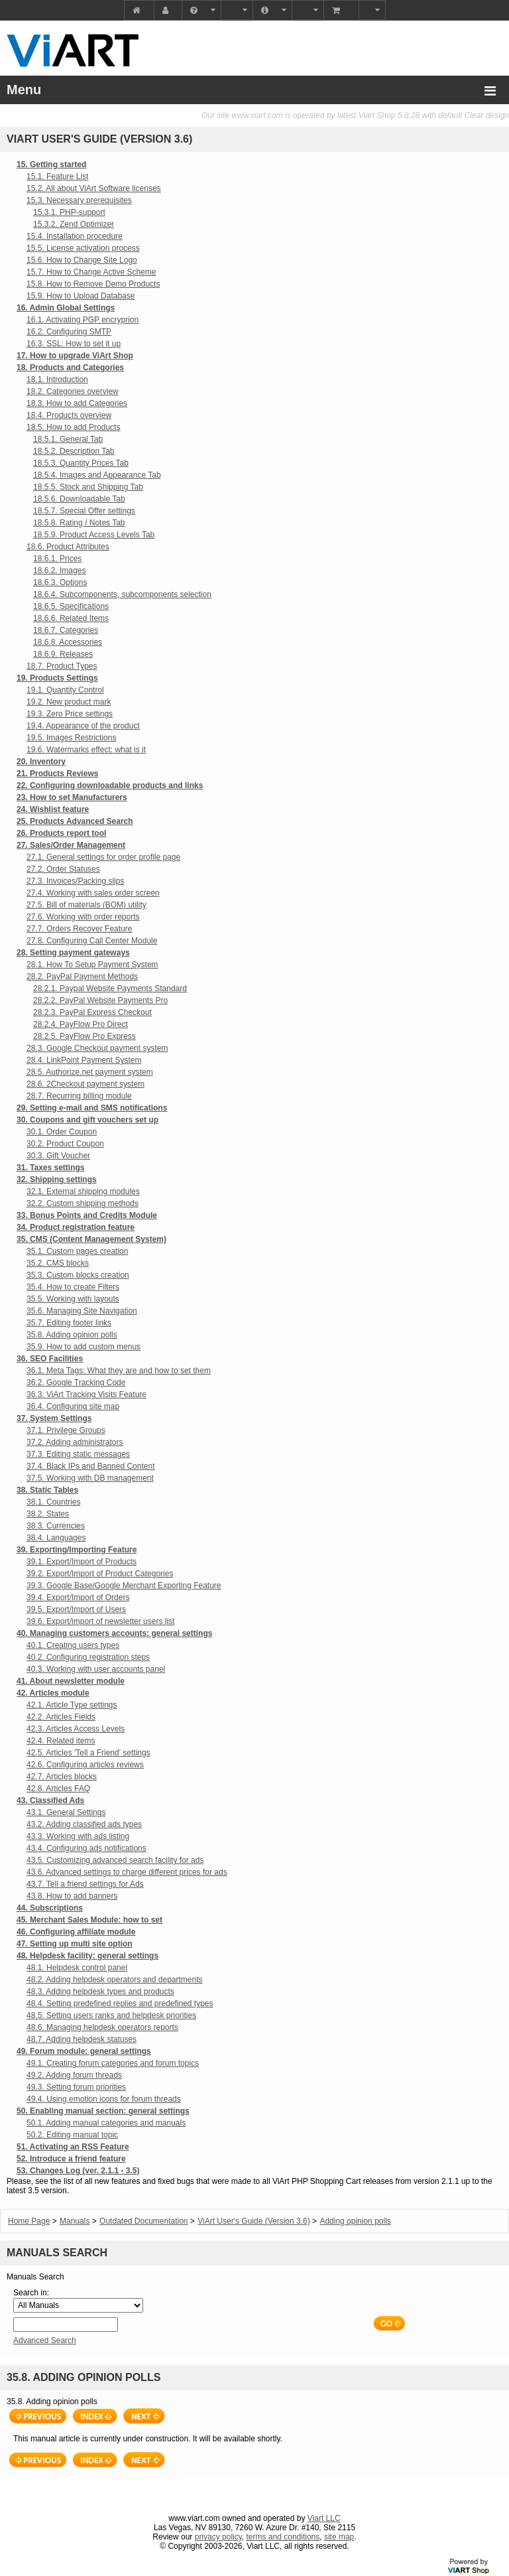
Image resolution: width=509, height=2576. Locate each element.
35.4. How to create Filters (73, 1287)
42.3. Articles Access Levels (76, 1728)
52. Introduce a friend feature (71, 2158)
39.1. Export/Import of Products (82, 1561)
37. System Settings (54, 1418)
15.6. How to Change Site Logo (82, 260)
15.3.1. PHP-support (69, 212)
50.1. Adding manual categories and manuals (106, 2123)
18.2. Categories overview (73, 391)
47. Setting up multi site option (75, 1943)
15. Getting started (51, 164)
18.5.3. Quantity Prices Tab (81, 463)
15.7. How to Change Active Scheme (91, 272)
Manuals (74, 2221)
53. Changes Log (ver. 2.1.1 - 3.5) (78, 2170)
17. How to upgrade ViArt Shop (75, 355)
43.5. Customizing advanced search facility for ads (115, 1860)
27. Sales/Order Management (71, 845)
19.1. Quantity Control (65, 690)
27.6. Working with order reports (83, 916)
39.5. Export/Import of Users (76, 1609)
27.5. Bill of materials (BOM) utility (86, 905)
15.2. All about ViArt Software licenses (94, 188)
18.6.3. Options (60, 582)
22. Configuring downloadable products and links (110, 785)
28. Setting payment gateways (73, 952)
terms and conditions (283, 2537)
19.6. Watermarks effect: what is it (86, 749)
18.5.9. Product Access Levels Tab (93, 534)
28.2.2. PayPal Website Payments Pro (100, 1000)
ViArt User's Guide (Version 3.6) (254, 2221)
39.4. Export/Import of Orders (78, 1597)
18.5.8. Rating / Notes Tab (79, 522)
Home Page (29, 2221)
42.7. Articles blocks (62, 1776)
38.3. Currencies (56, 1525)
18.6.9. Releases (63, 654)
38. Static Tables (47, 1490)
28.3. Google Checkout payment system (97, 1048)
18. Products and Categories (70, 367)
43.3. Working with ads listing (78, 1836)
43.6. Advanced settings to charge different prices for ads (127, 1872)
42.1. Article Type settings (72, 1705)
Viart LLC (324, 2518)
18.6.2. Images (59, 570)
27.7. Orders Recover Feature (79, 928)
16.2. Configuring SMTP (69, 331)
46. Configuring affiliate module (76, 1931)
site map (339, 2537)
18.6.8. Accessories (67, 642)
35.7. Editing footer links (69, 1322)
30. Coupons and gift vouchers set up (87, 1119)
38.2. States (48, 1514)
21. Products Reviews (57, 773)
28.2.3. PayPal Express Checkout (92, 1012)
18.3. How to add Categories (77, 403)
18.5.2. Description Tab (74, 451)
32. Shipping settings (57, 1179)
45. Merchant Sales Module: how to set (89, 1920)
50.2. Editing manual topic (72, 2134)
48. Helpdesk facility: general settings (87, 1955)
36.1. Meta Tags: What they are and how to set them (119, 1370)
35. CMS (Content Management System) (91, 1239)
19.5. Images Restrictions (71, 737)
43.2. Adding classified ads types (84, 1824)
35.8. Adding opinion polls (72, 1334)
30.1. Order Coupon (62, 1131)
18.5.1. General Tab (68, 439)
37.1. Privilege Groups (66, 1430)
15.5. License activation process (83, 248)
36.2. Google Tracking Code (76, 1382)
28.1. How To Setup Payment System (92, 964)
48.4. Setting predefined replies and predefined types (120, 2003)
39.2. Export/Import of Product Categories (100, 1573)
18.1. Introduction (57, 379)
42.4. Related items (61, 1740)
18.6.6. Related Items (71, 618)
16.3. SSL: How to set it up (74, 343)
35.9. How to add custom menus (84, 1346)
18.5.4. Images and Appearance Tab (97, 475)
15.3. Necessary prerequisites (79, 200)
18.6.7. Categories (65, 630)
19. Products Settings (57, 678)
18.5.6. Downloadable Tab (79, 499)
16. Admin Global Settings (66, 307)
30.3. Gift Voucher (58, 1155)
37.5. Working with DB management (90, 1478)
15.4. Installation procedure (75, 236)
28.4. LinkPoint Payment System (84, 1060)
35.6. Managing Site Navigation (82, 1311)
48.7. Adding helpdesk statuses (82, 2039)
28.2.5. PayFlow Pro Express (84, 1036)
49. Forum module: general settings (84, 2051)
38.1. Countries (53, 1502)
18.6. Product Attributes (68, 546)
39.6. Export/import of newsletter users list (100, 1621)
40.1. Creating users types (73, 1645)
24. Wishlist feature (53, 809)
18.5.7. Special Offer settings (84, 510)
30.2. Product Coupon (65, 1143)
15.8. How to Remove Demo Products (93, 284)
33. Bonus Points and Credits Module (87, 1215)
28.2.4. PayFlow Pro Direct (80, 1024)
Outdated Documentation (143, 2221)
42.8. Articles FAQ (58, 1788)
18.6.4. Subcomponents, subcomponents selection (122, 594)
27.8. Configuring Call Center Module (92, 940)
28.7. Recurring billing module (79, 1096)
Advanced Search (44, 2340)
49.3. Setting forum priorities (76, 2087)
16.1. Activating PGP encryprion (83, 319)
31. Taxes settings (51, 1167)
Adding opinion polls (354, 2221)
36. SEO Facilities (50, 1358)
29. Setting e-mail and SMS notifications (92, 1108)
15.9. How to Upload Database (81, 296)
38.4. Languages (56, 1537)
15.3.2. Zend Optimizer (73, 224)
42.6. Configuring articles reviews (85, 1764)
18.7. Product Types (62, 666)
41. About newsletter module (71, 1681)
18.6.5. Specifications (71, 606)
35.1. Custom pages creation (77, 1251)
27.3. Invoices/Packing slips (75, 881)
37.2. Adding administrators (75, 1442)
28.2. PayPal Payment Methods (82, 976)
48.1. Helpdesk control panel (77, 1967)
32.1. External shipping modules (83, 1191)
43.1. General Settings (66, 1812)
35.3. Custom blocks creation (78, 1275)
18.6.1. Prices (57, 558)
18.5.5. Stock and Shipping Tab (88, 487)
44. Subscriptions (50, 1908)
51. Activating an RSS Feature (73, 2146)
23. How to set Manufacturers (72, 797)
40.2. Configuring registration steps (88, 1657)
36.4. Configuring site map (73, 1406)
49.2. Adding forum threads (74, 2075)
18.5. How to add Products (73, 427)
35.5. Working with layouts (73, 1299)
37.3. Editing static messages (78, 1454)
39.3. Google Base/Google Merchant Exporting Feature (124, 1585)
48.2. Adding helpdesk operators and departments (115, 1979)
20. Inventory (41, 761)
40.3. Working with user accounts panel (96, 1669)
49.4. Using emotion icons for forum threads (104, 2099)
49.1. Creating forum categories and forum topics (113, 2063)
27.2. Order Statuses (63, 869)
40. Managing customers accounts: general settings (114, 1633)
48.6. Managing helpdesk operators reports (102, 2027)
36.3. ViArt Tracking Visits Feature (86, 1394)
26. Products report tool (61, 833)
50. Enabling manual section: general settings (103, 2111)
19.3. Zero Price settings (70, 713)
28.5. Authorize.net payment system (90, 1072)
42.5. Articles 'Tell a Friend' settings (88, 1752)
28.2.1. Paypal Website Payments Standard (110, 988)
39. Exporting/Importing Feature (77, 1549)
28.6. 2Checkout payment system (85, 1084)
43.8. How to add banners (72, 1896)
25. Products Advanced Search (75, 821)
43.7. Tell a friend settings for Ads (85, 1884)
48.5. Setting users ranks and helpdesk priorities (111, 2015)
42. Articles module (53, 1693)
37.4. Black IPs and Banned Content (90, 1466)
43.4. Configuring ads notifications (86, 1848)
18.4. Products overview (69, 415)
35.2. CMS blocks (58, 1263)
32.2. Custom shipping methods (83, 1203)
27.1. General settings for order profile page (103, 857)
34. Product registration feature (76, 1227)
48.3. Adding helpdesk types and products (100, 1991)
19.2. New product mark (69, 702)
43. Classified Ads (50, 1800)
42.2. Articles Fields (61, 1717)
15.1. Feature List (57, 176)
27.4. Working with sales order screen (93, 893)
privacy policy (218, 2537)
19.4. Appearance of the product (83, 725)
